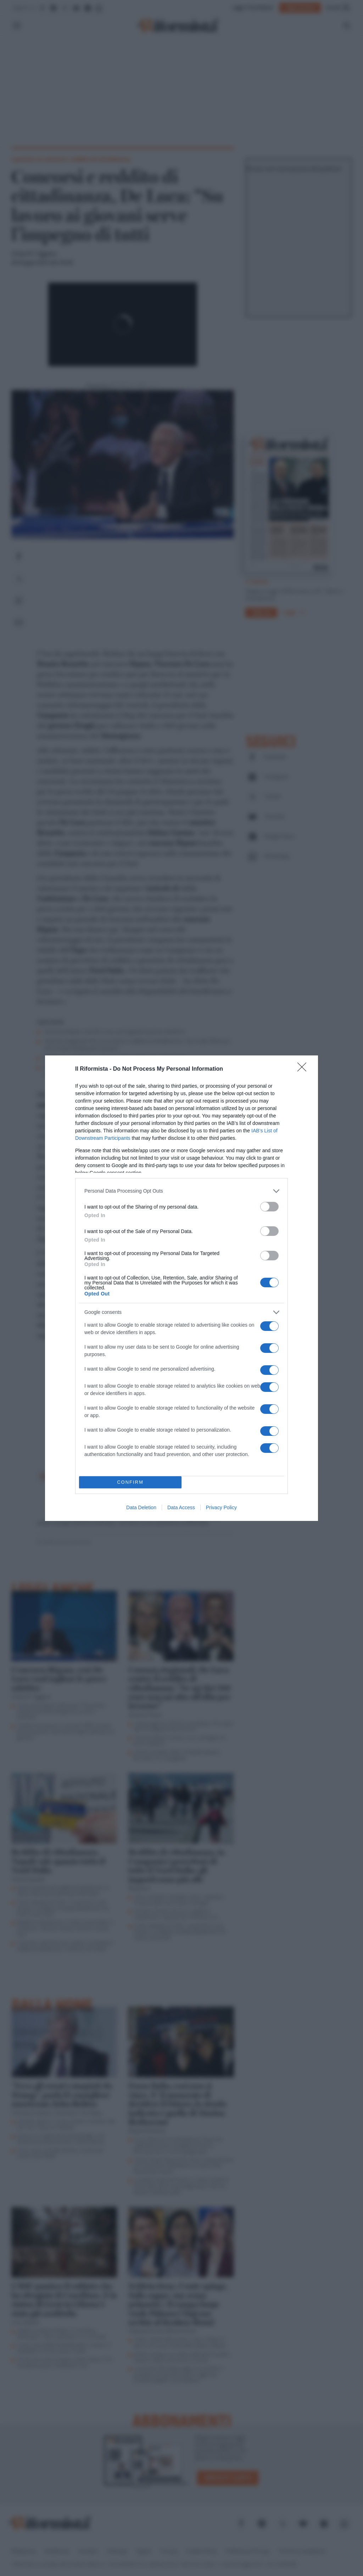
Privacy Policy (221, 1507)
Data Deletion (141, 1507)
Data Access (181, 1507)
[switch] (269, 1206)
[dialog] (181, 1288)
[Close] (304, 1069)
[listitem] (181, 1190)
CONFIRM (130, 1481)
